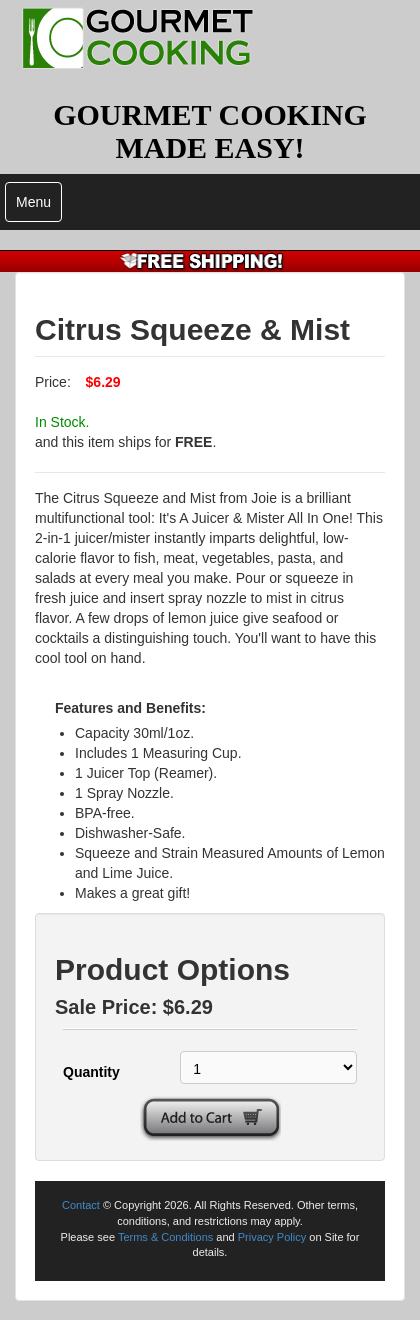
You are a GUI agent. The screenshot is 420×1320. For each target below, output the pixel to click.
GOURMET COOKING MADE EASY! (210, 131)
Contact (81, 1205)
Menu (33, 202)
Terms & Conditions (165, 1237)
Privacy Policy (272, 1237)
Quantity (91, 1072)
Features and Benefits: (130, 708)
